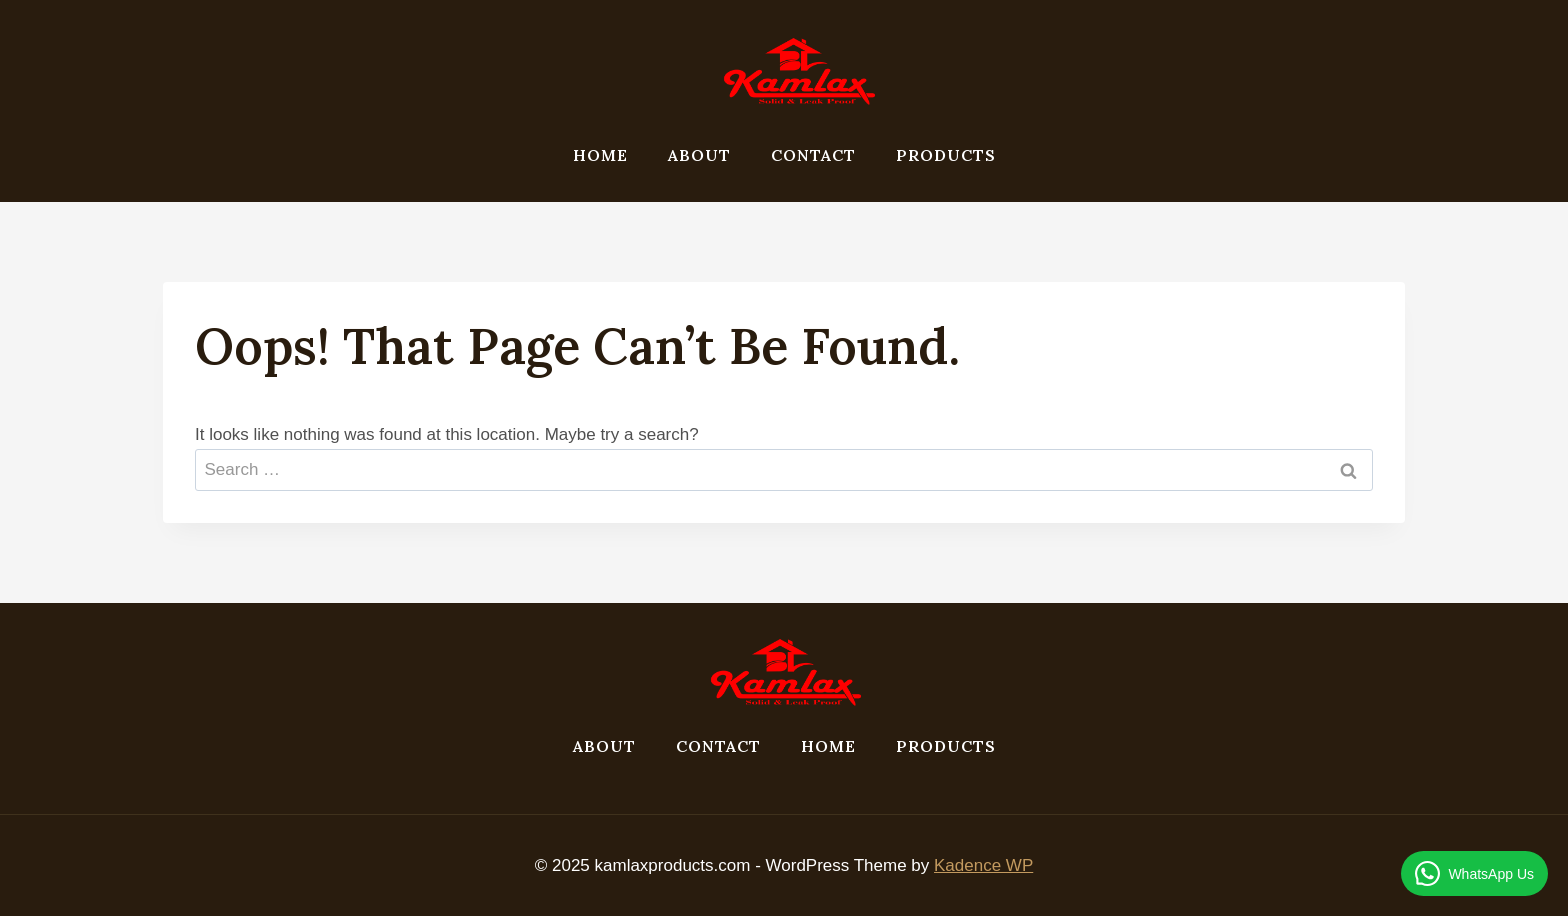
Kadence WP (983, 865)
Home (600, 155)
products (946, 155)
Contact (813, 155)
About (699, 155)
